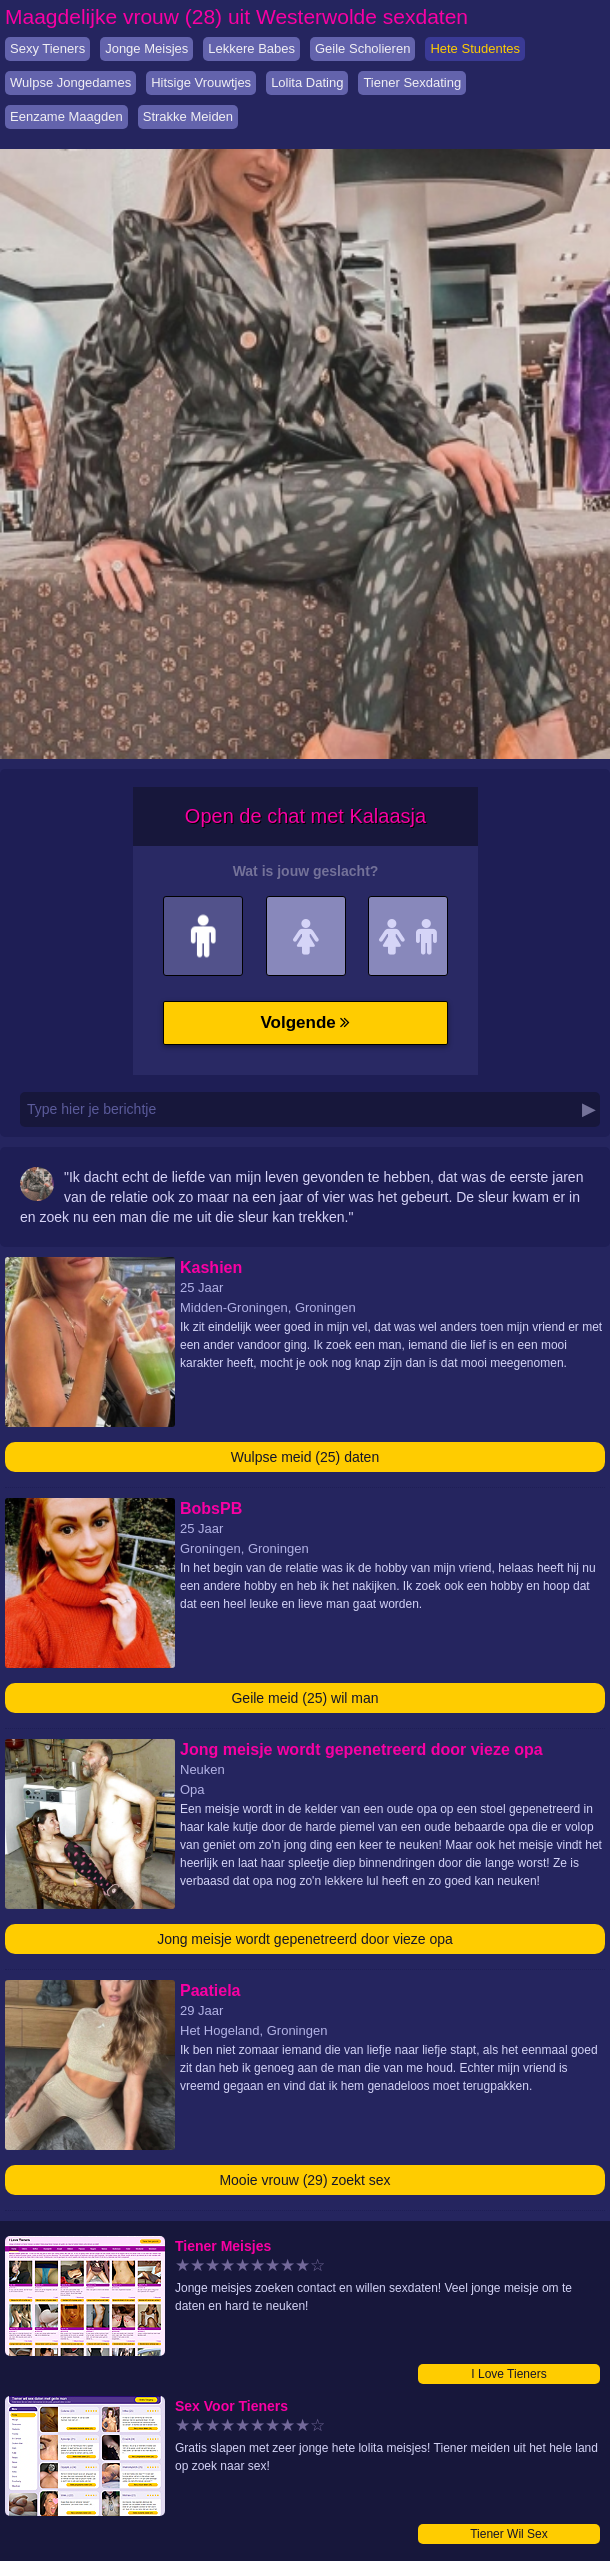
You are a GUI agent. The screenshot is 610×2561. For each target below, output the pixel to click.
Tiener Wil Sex (509, 2534)
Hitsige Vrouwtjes (201, 82)
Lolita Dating (307, 82)
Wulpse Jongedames (70, 82)
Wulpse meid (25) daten (305, 1457)
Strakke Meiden (188, 116)
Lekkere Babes (251, 48)
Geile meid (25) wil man (304, 1698)
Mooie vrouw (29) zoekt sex (304, 2180)
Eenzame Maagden (66, 116)
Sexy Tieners (47, 48)
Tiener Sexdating (412, 82)
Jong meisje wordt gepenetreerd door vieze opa (305, 1939)
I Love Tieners (508, 2374)
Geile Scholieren (362, 48)
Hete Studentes (475, 48)
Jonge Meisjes (146, 48)
